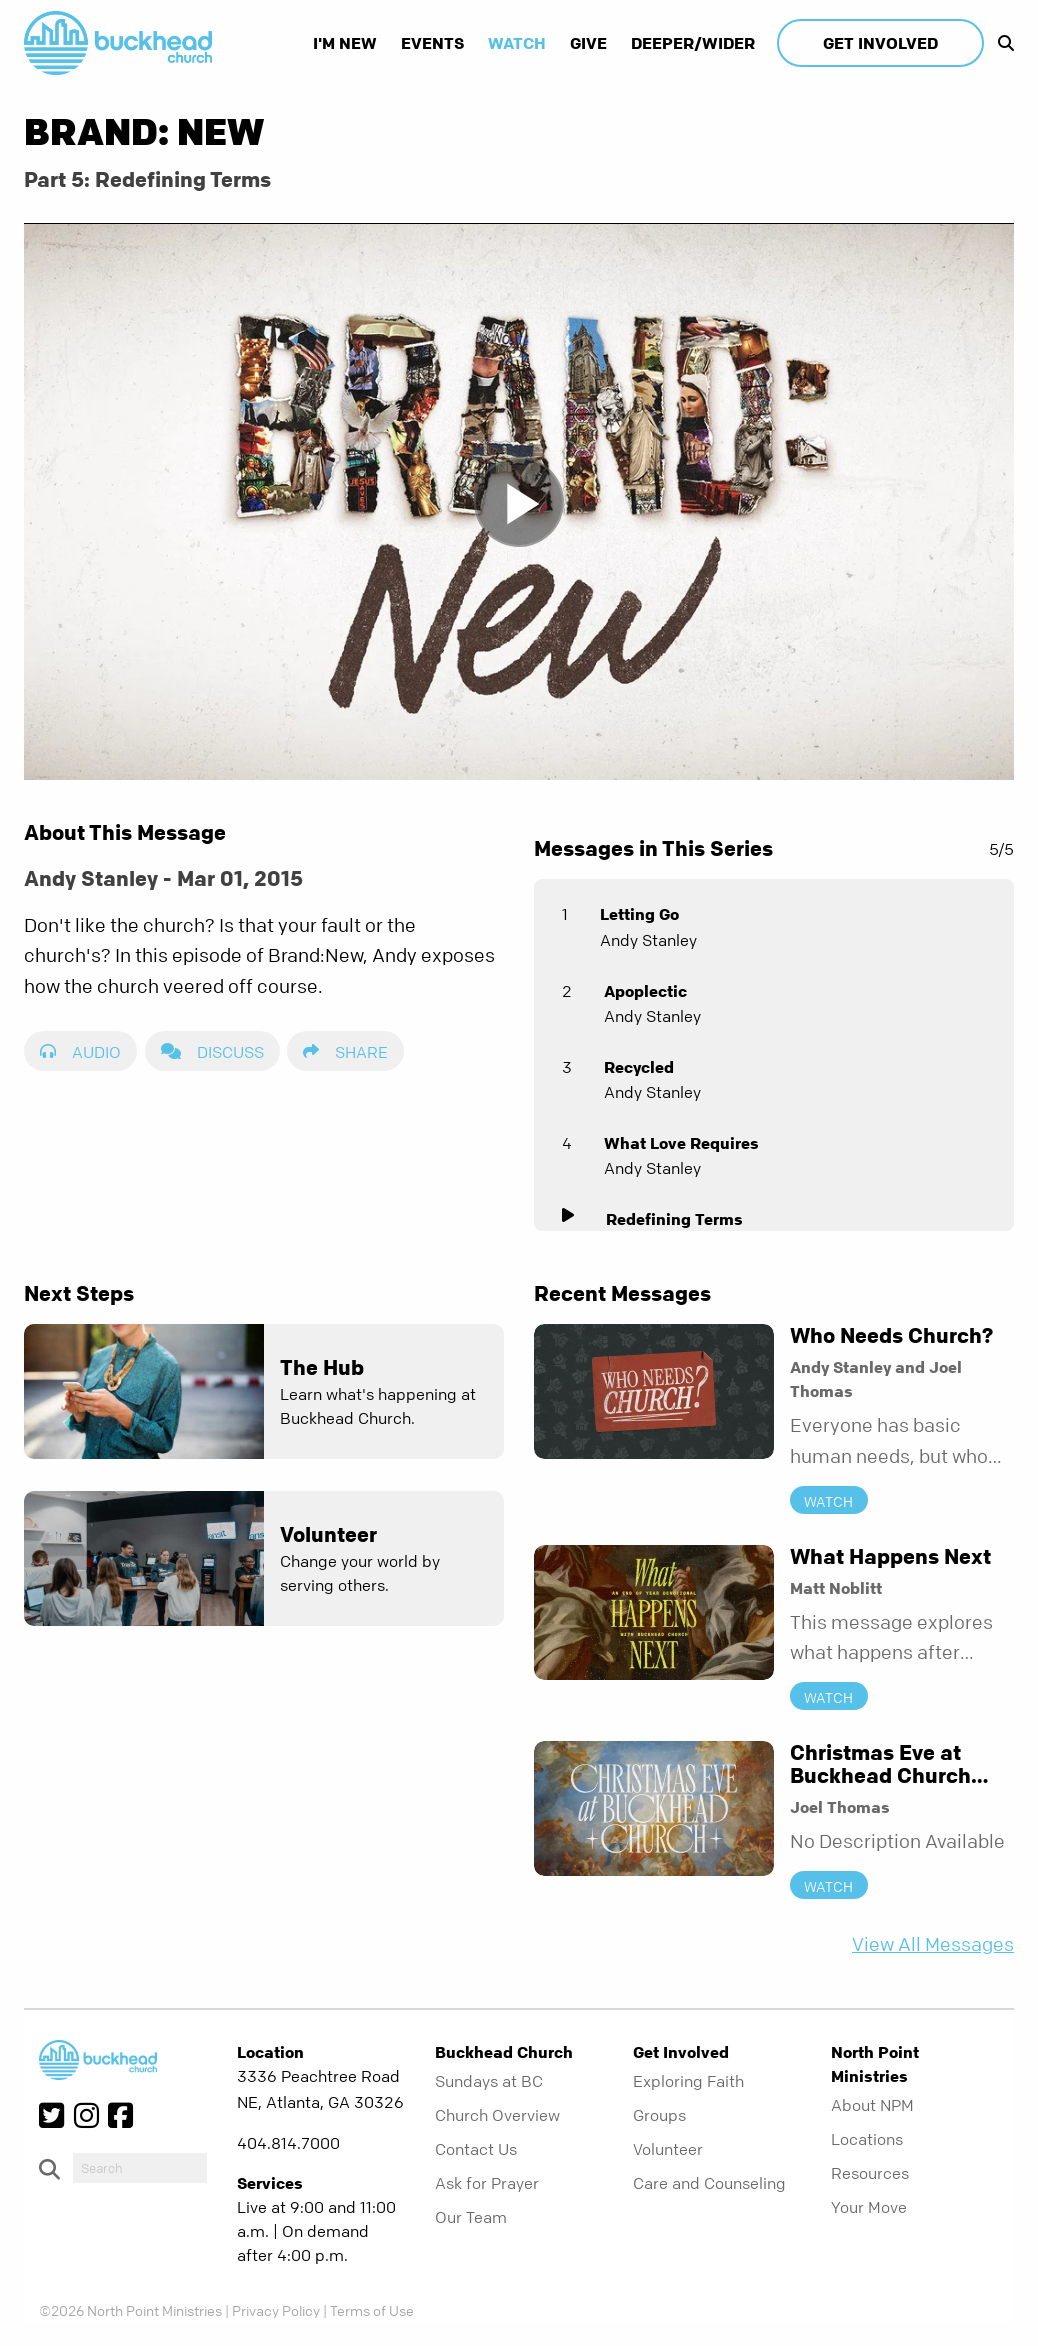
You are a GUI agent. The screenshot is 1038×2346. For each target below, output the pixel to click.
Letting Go (639, 914)
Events (432, 43)
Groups (659, 2115)
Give (588, 43)
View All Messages (933, 1944)
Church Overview (497, 2115)
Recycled (639, 1067)
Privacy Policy (276, 2310)
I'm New (345, 43)
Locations (867, 2139)
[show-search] (1001, 43)
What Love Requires (681, 1143)
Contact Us (476, 2149)
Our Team (471, 2217)
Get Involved (880, 43)
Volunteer (668, 2149)
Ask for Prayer (487, 2183)
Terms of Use (372, 2310)
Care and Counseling (709, 2183)
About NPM (872, 2105)
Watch (517, 43)
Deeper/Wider (693, 43)
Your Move (869, 2207)
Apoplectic (645, 991)
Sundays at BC (489, 2081)
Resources (870, 2173)
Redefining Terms (674, 1219)
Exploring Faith (688, 2081)
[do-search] (140, 2168)
